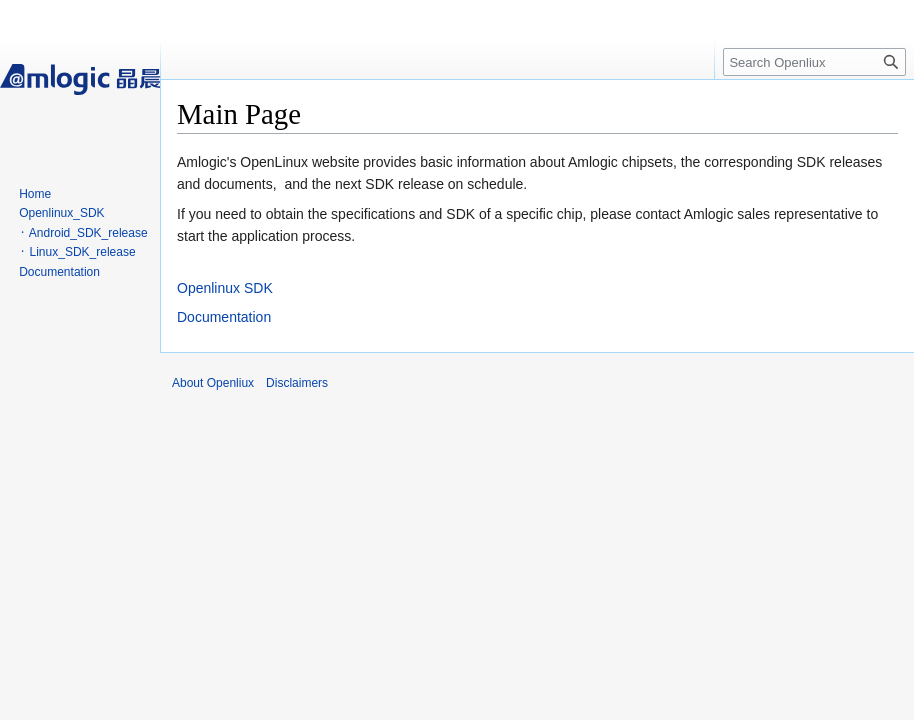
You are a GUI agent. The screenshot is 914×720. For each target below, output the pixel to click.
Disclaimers (297, 383)
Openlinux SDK (225, 288)
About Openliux (213, 383)
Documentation (224, 317)
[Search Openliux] (814, 62)
